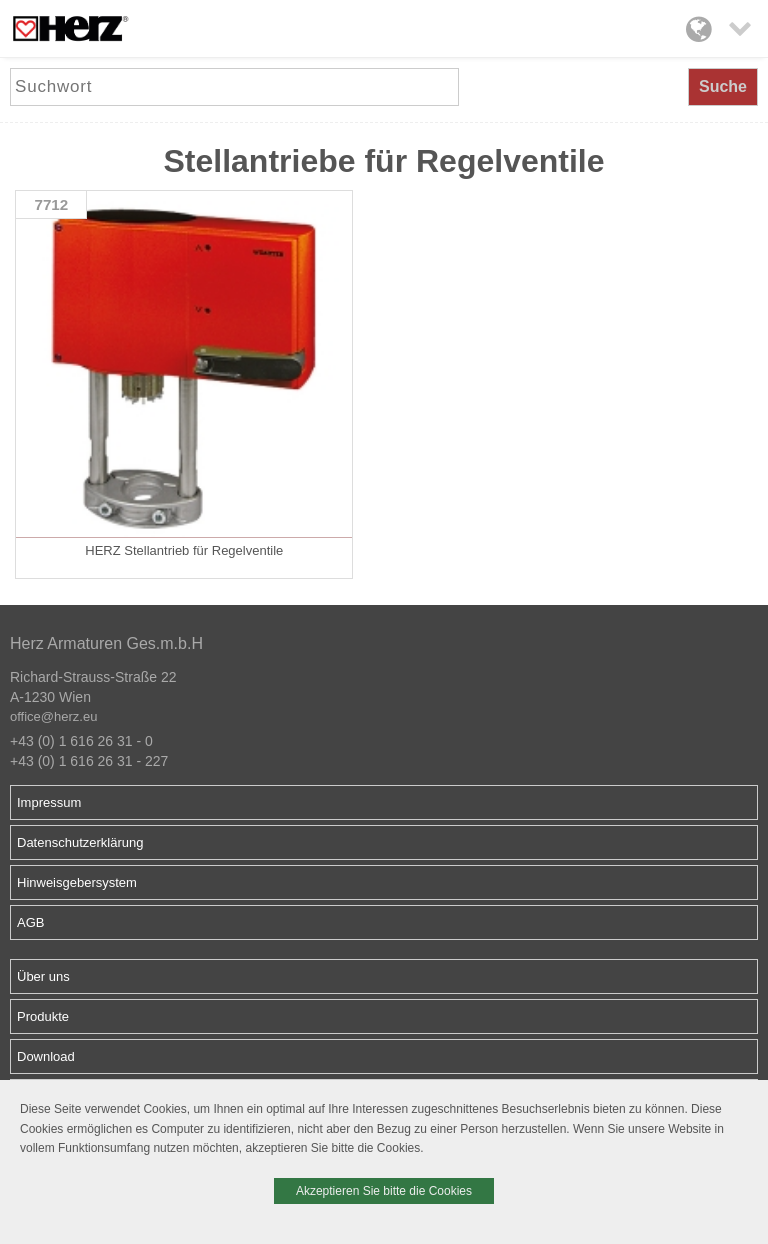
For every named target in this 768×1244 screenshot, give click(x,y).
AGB (30, 922)
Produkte (43, 1016)
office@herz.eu (53, 716)
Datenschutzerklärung (80, 842)
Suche (723, 86)
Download (46, 1056)
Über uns (43, 976)
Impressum (49, 802)
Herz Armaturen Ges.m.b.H (106, 643)
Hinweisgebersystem (77, 882)
